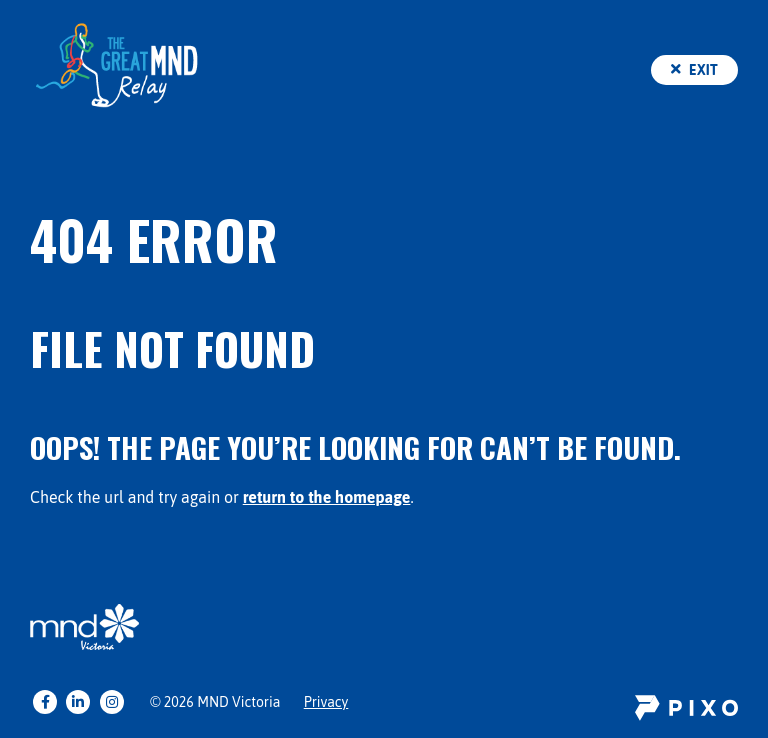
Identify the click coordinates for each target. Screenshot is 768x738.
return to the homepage (327, 497)
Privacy (326, 702)
